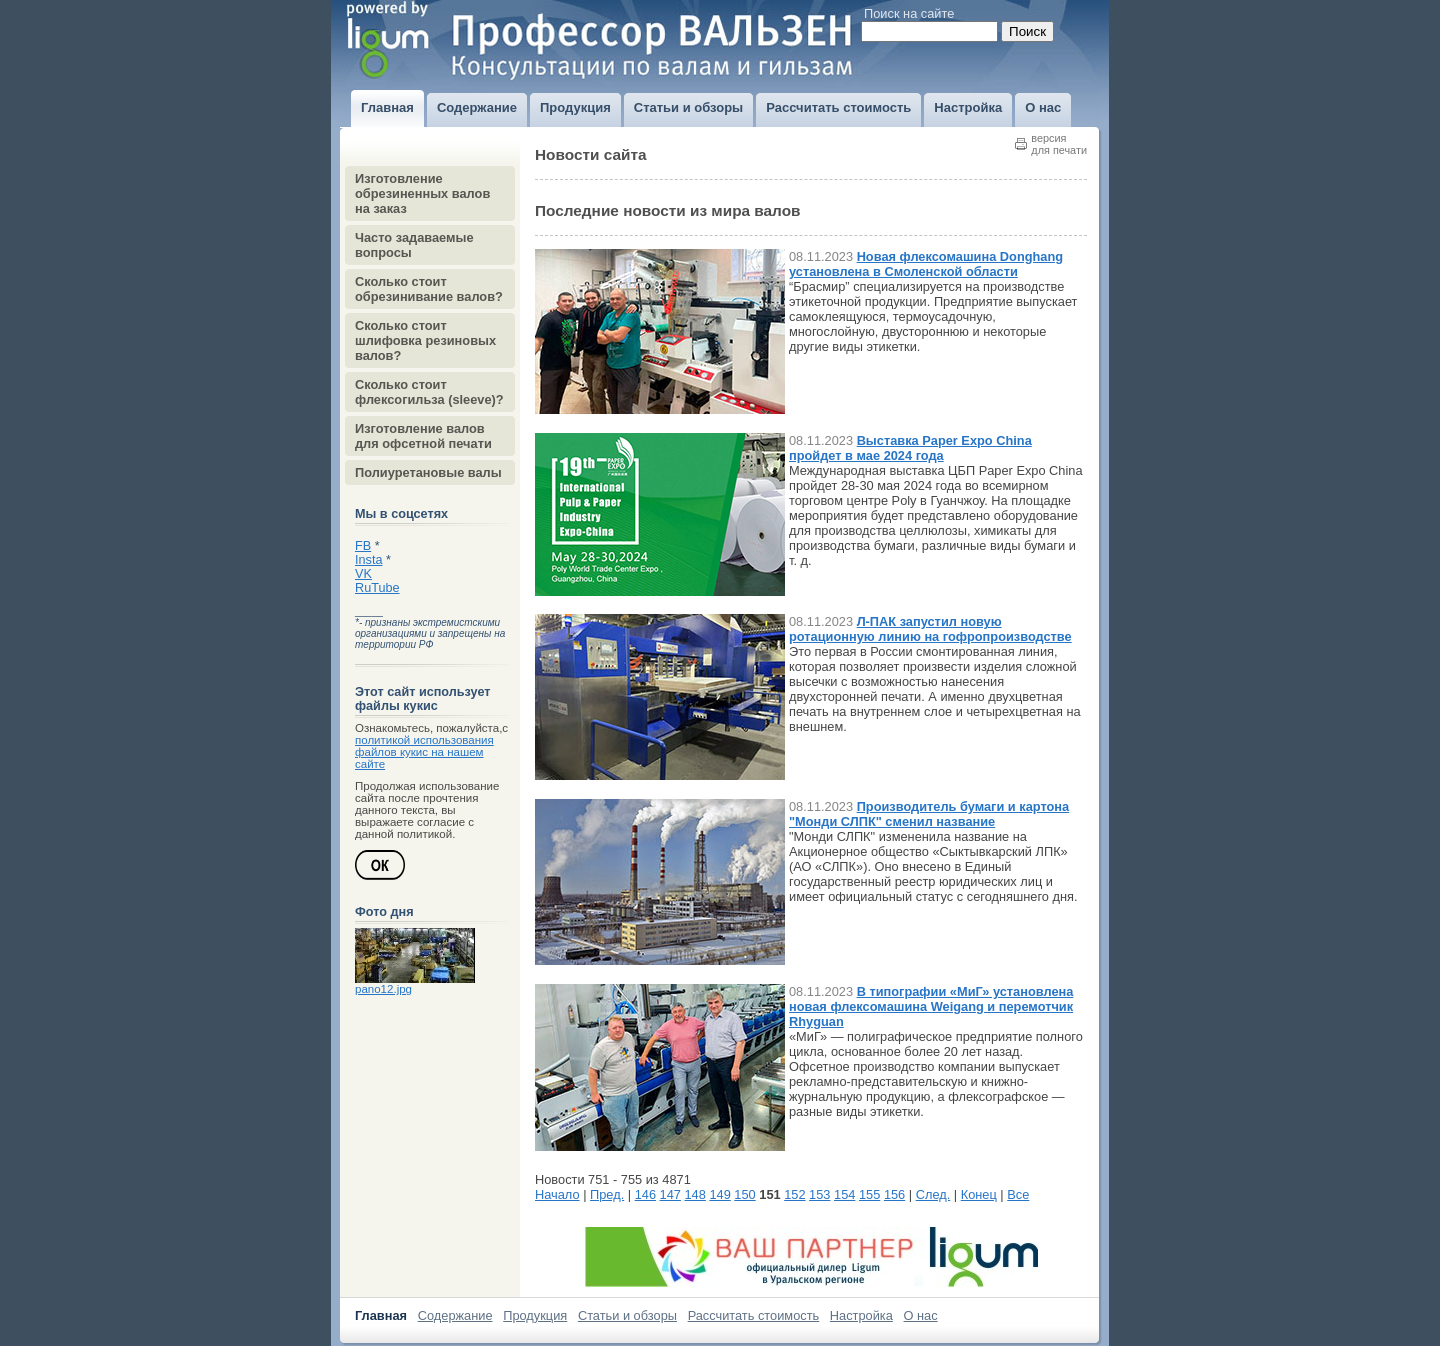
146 (645, 1194)
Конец (979, 1194)
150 (744, 1194)
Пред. (607, 1194)
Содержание (455, 1315)
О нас (921, 1315)
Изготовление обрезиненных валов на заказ (422, 193)
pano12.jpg (383, 989)
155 (869, 1194)
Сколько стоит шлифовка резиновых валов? (425, 340)
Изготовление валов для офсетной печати (423, 436)
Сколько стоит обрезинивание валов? (429, 289)
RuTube (377, 588)
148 (695, 1194)
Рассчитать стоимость (754, 1315)
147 (670, 1194)
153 (819, 1194)
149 (719, 1194)
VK (363, 574)
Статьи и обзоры (627, 1315)
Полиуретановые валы (428, 472)
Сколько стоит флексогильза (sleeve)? (429, 392)
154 (844, 1194)
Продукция (535, 1315)
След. (933, 1194)
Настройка (861, 1315)
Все (1018, 1194)
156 (894, 1194)
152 (794, 1194)
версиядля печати (1059, 144)
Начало (557, 1194)
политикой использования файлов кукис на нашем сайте (424, 752)
